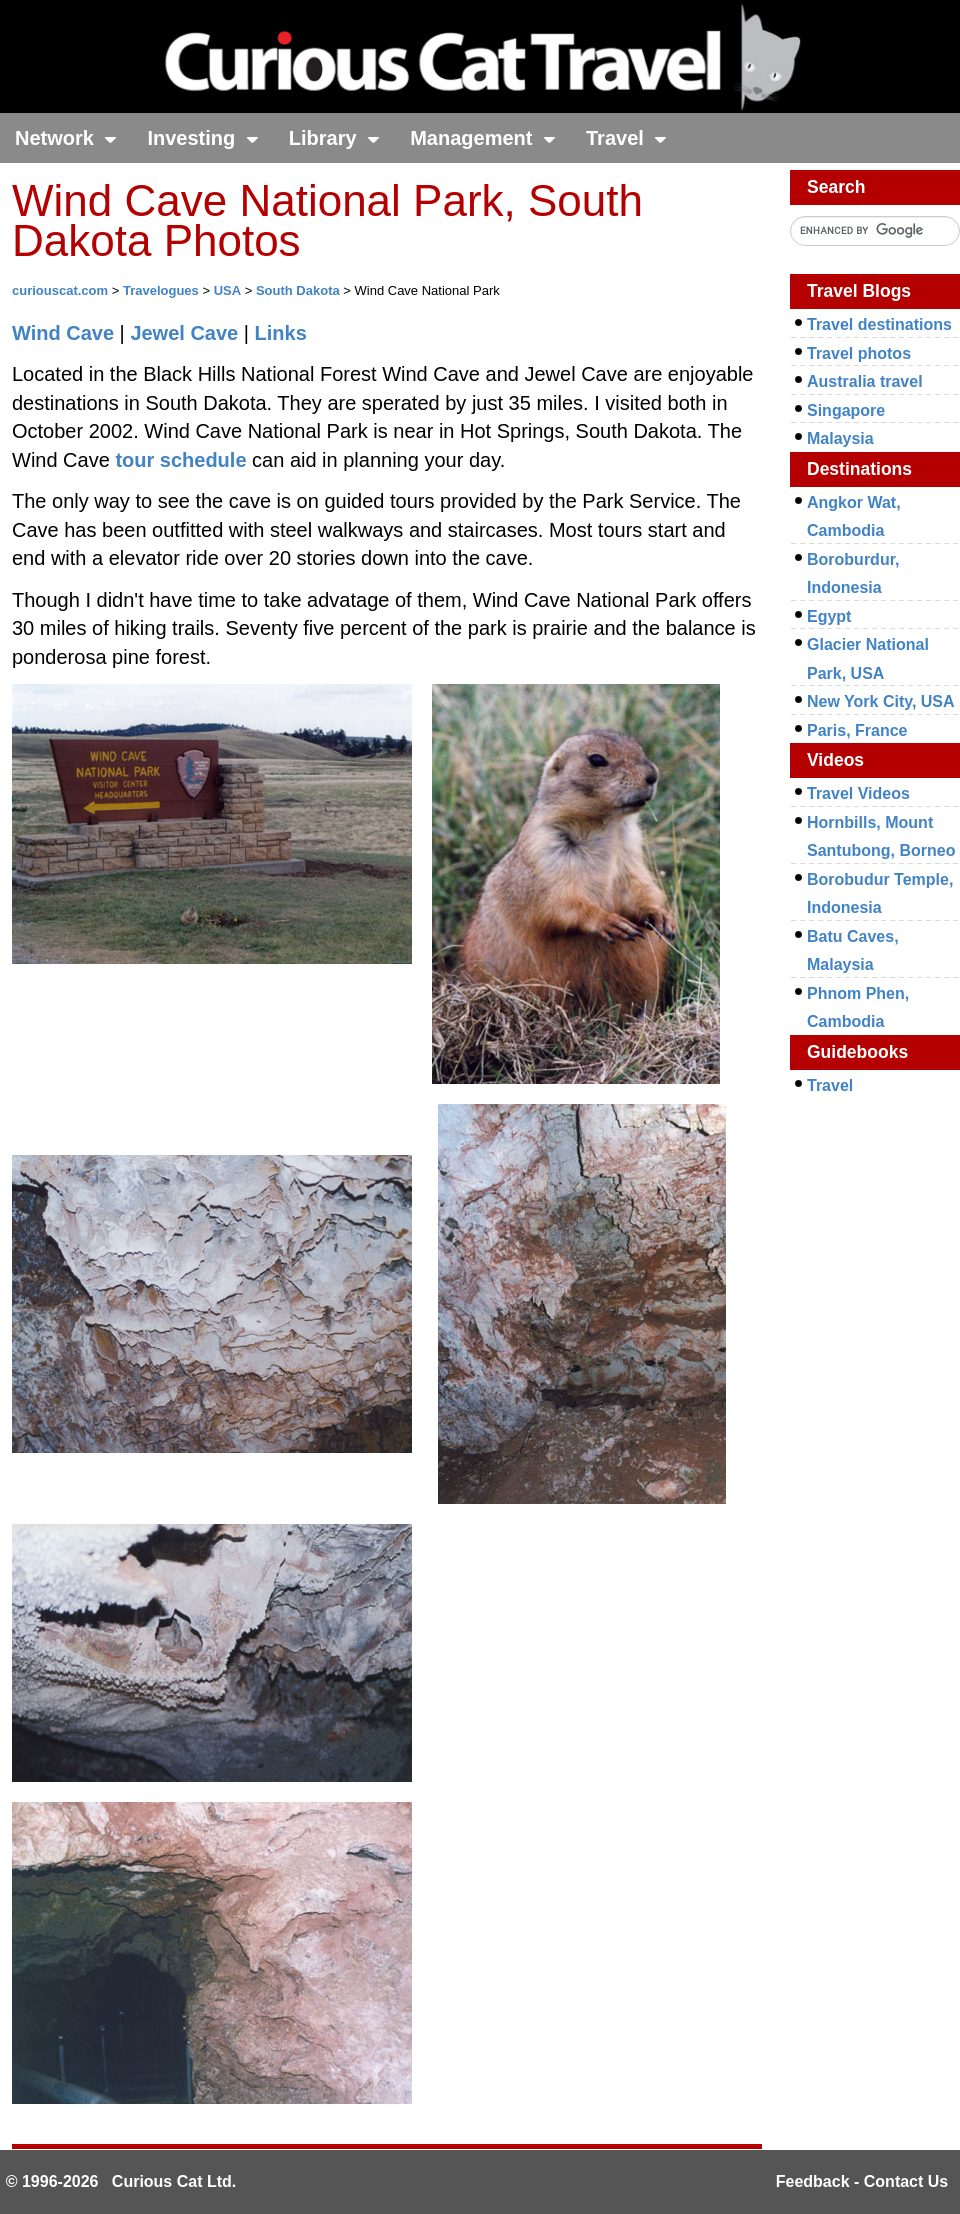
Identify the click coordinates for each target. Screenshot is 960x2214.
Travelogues (161, 290)
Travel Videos (858, 793)
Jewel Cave (184, 333)
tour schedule (180, 460)
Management (483, 138)
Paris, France (857, 730)
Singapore (846, 410)
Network (66, 138)
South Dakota (298, 290)
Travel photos (859, 353)
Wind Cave (63, 333)
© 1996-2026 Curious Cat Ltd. (121, 2181)
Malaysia (840, 438)
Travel (626, 138)
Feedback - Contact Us (862, 2181)
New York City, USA (881, 701)
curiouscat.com (60, 290)
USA (227, 290)
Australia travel (865, 381)
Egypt (829, 616)
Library (334, 138)
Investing (202, 138)
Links (281, 333)
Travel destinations (879, 324)
